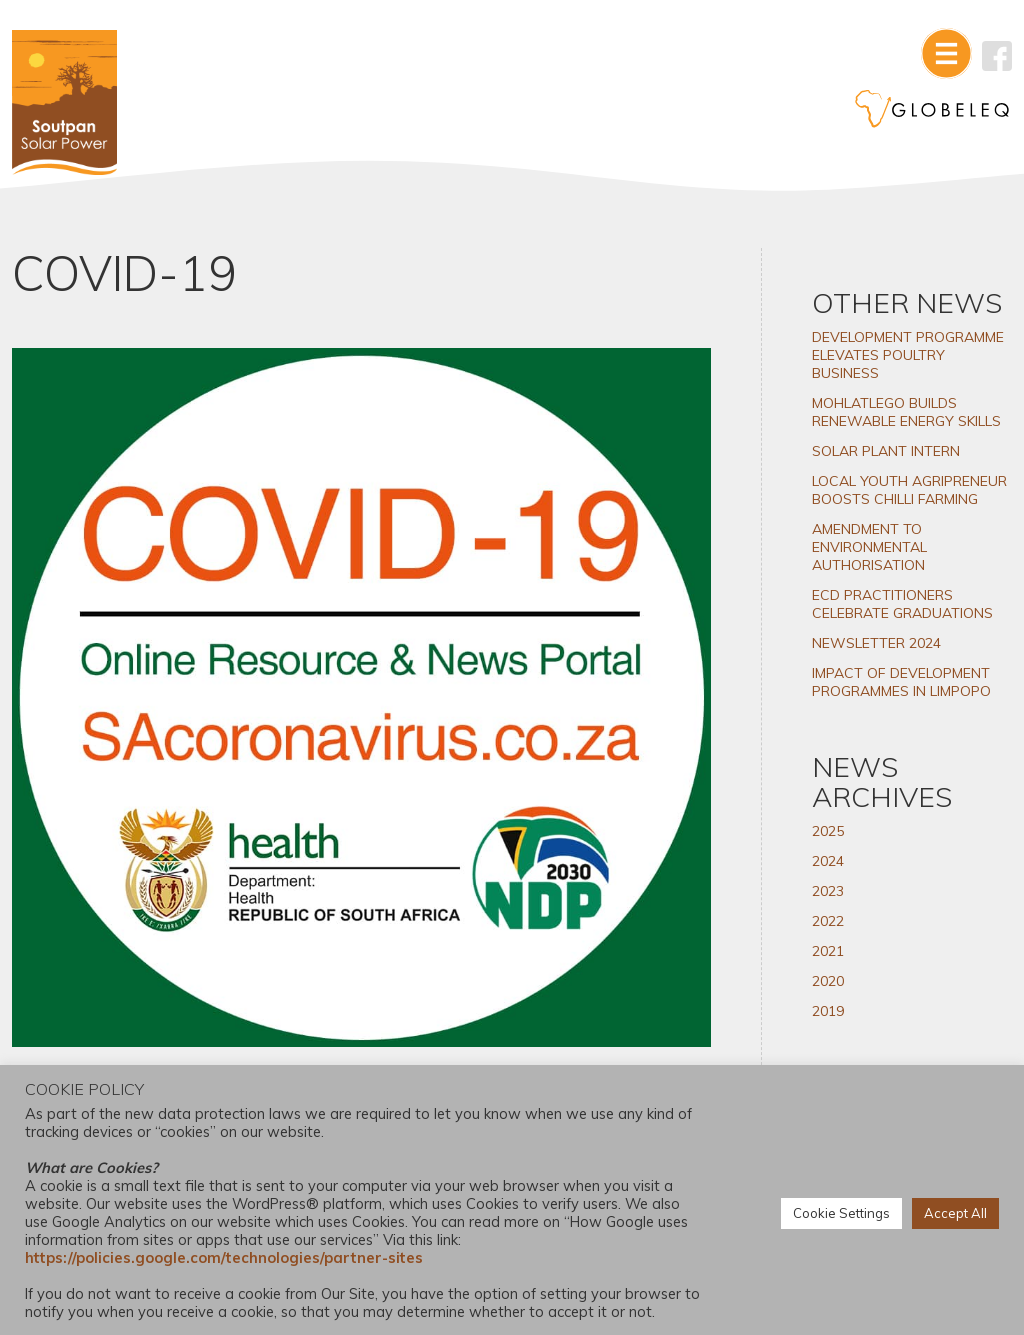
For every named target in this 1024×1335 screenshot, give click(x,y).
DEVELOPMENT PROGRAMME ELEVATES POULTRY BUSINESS (908, 355)
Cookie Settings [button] (841, 1213)
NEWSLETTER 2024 (876, 643)
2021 (828, 951)
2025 (828, 831)
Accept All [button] (955, 1213)
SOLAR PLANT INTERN (886, 451)
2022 (828, 921)
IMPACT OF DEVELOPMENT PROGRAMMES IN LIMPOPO (901, 682)
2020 (828, 981)
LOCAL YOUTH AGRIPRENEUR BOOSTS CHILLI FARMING (909, 490)
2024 (828, 861)
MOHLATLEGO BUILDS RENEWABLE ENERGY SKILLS (906, 412)
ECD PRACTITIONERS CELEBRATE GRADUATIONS (902, 604)
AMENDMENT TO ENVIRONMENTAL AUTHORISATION (869, 547)
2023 (828, 891)
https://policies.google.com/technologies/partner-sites (224, 1257)
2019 (828, 1011)
